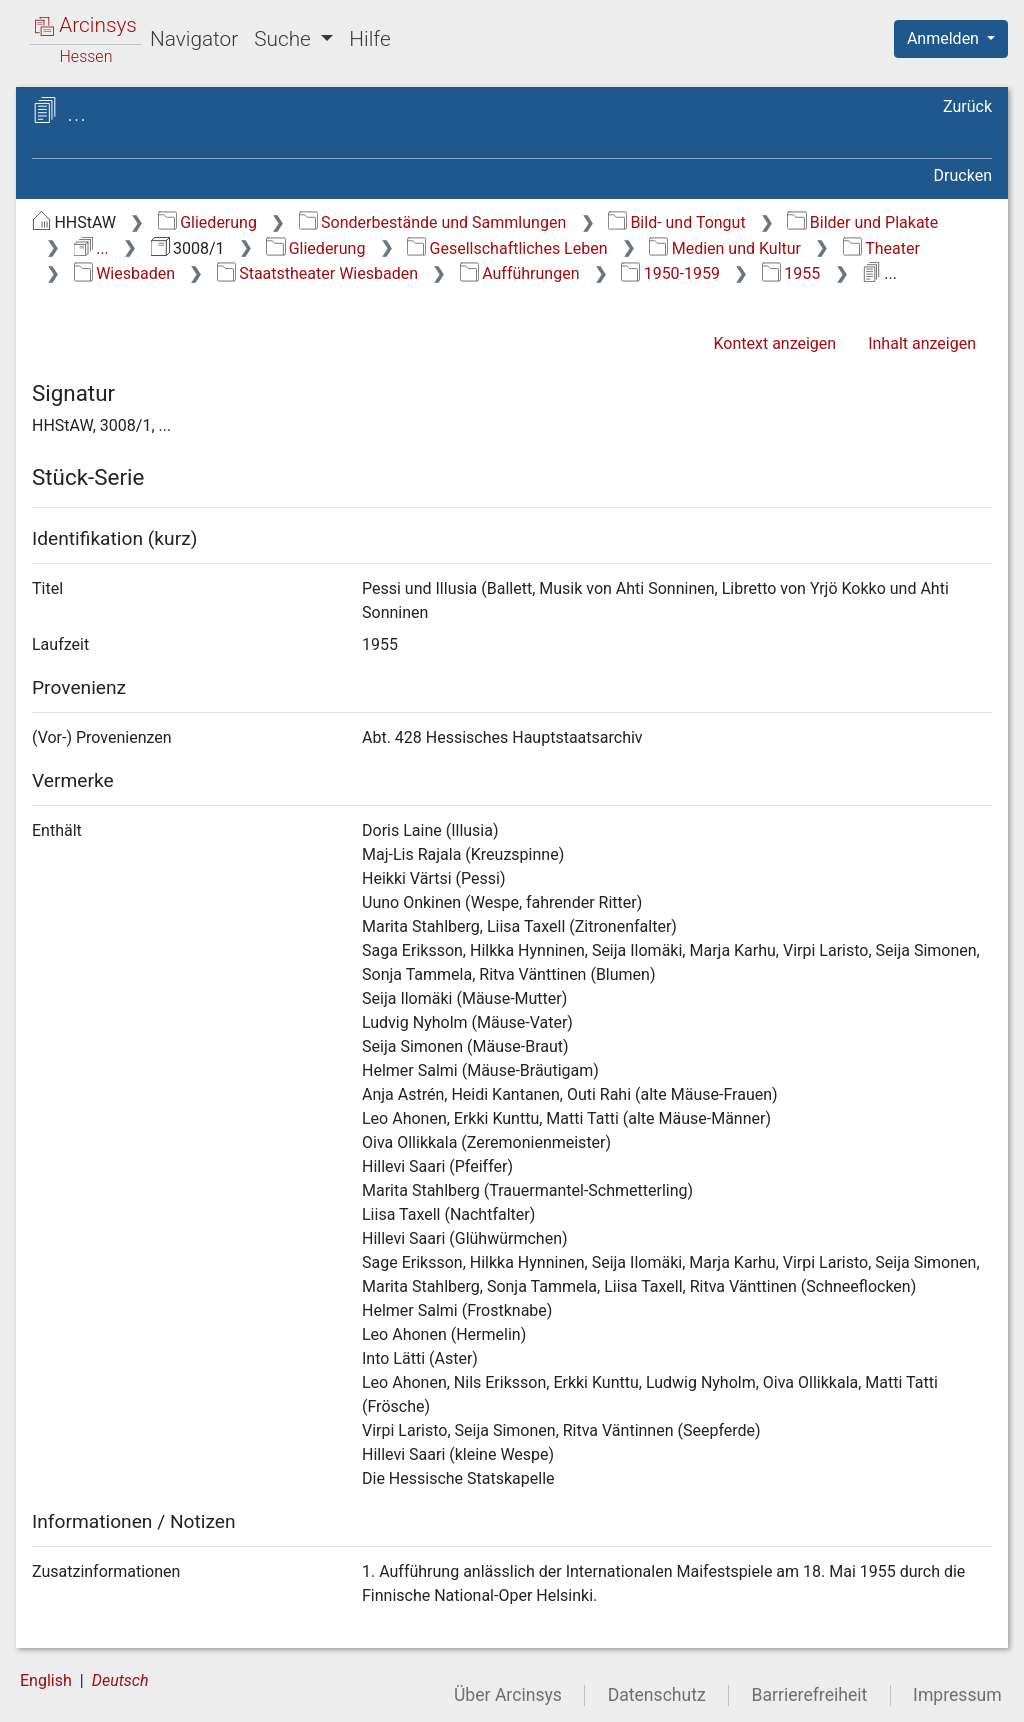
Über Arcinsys (508, 1695)
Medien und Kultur (725, 248)
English (46, 1680)
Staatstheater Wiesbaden (317, 273)
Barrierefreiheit (810, 1695)
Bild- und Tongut (677, 222)
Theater (881, 248)
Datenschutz (657, 1695)
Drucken (963, 175)
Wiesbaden (124, 273)
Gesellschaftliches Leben (507, 248)
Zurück (967, 106)
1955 (791, 273)
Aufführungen (520, 273)
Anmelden (945, 38)
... (91, 248)
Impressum (957, 1695)
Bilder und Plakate (862, 222)
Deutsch (120, 1680)
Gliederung (207, 222)
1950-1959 (670, 273)
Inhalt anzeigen (922, 343)
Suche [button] (285, 39)
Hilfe (369, 39)
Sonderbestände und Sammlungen (433, 222)
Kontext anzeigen (774, 343)
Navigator (194, 39)
